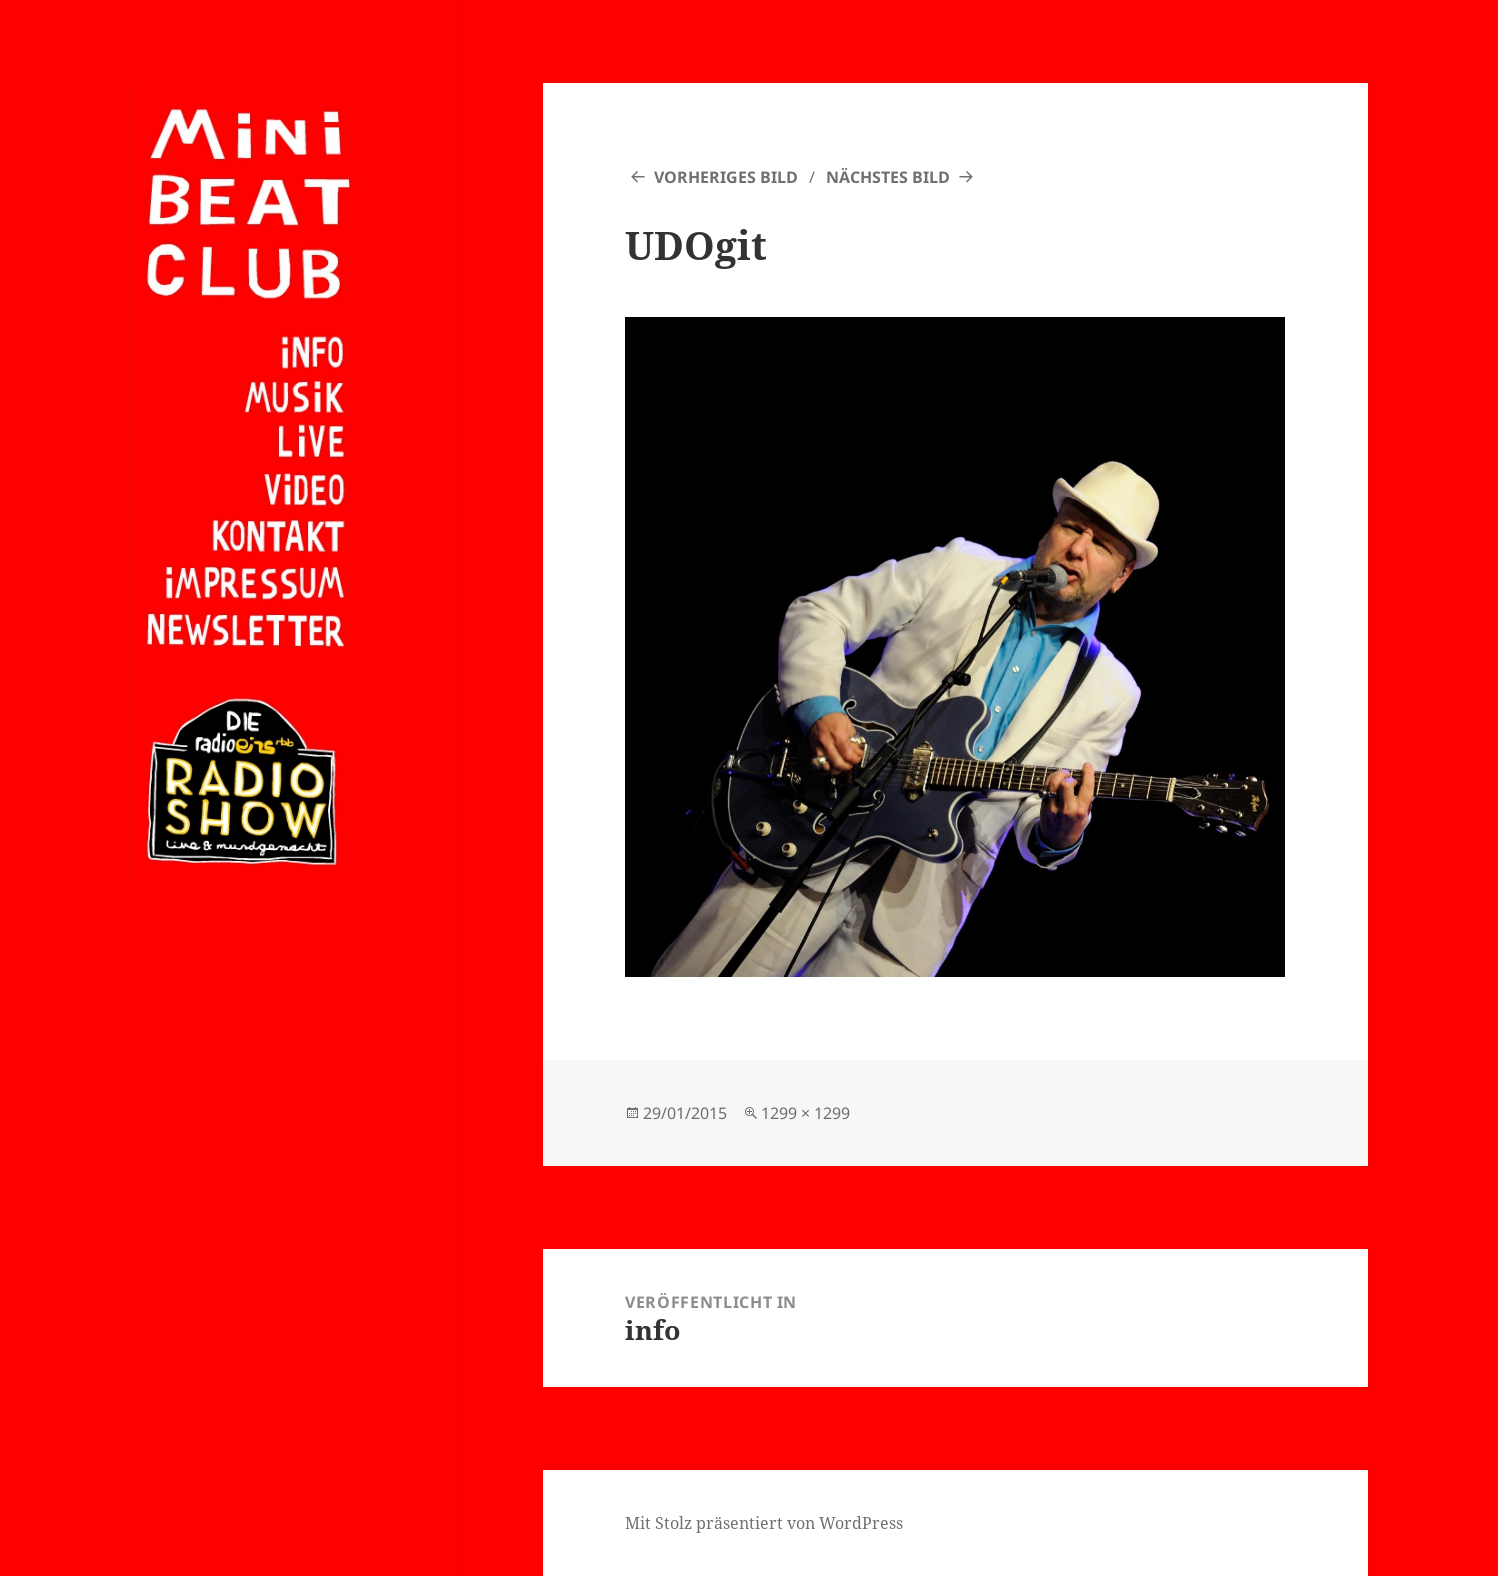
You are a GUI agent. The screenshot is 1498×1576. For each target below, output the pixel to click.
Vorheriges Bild (726, 177)
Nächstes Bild (888, 177)
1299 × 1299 (805, 1113)
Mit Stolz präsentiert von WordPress (764, 1523)
